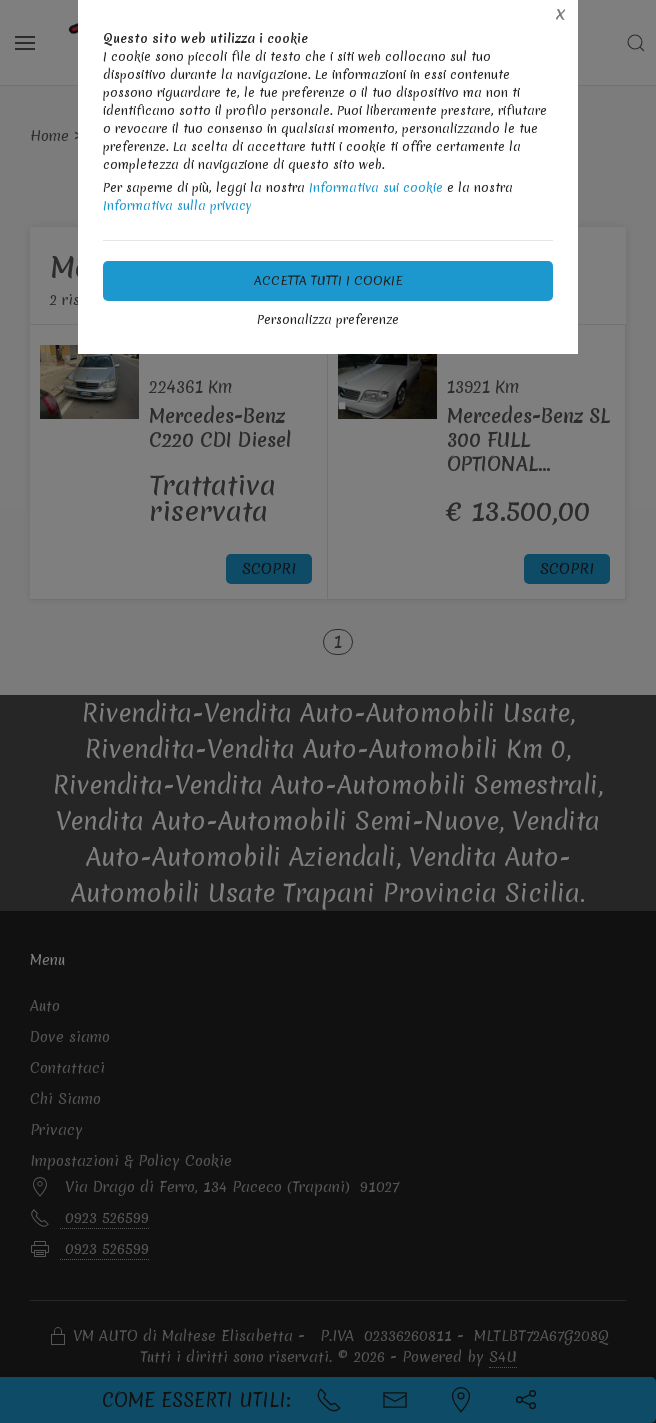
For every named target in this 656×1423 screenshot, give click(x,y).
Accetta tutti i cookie (328, 280)
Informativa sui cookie (376, 187)
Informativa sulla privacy (177, 205)
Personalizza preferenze (328, 319)
